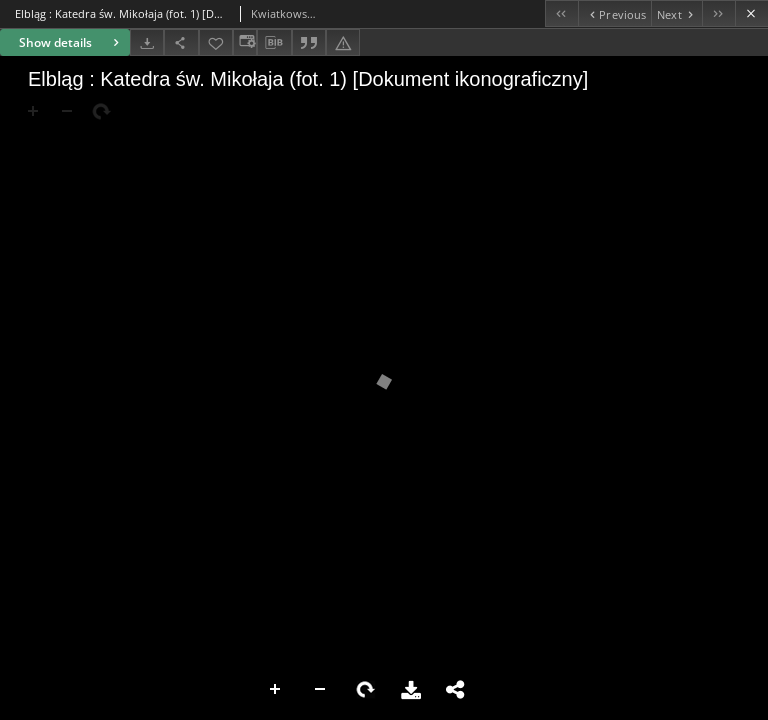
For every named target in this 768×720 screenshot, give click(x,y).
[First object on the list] (561, 13)
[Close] (751, 13)
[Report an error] (343, 42)
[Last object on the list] (718, 13)
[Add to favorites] (216, 42)
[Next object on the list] (676, 13)
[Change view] (245, 42)
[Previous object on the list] (614, 13)
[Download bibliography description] (274, 43)
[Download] (147, 42)
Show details (71, 42)
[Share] (181, 42)
